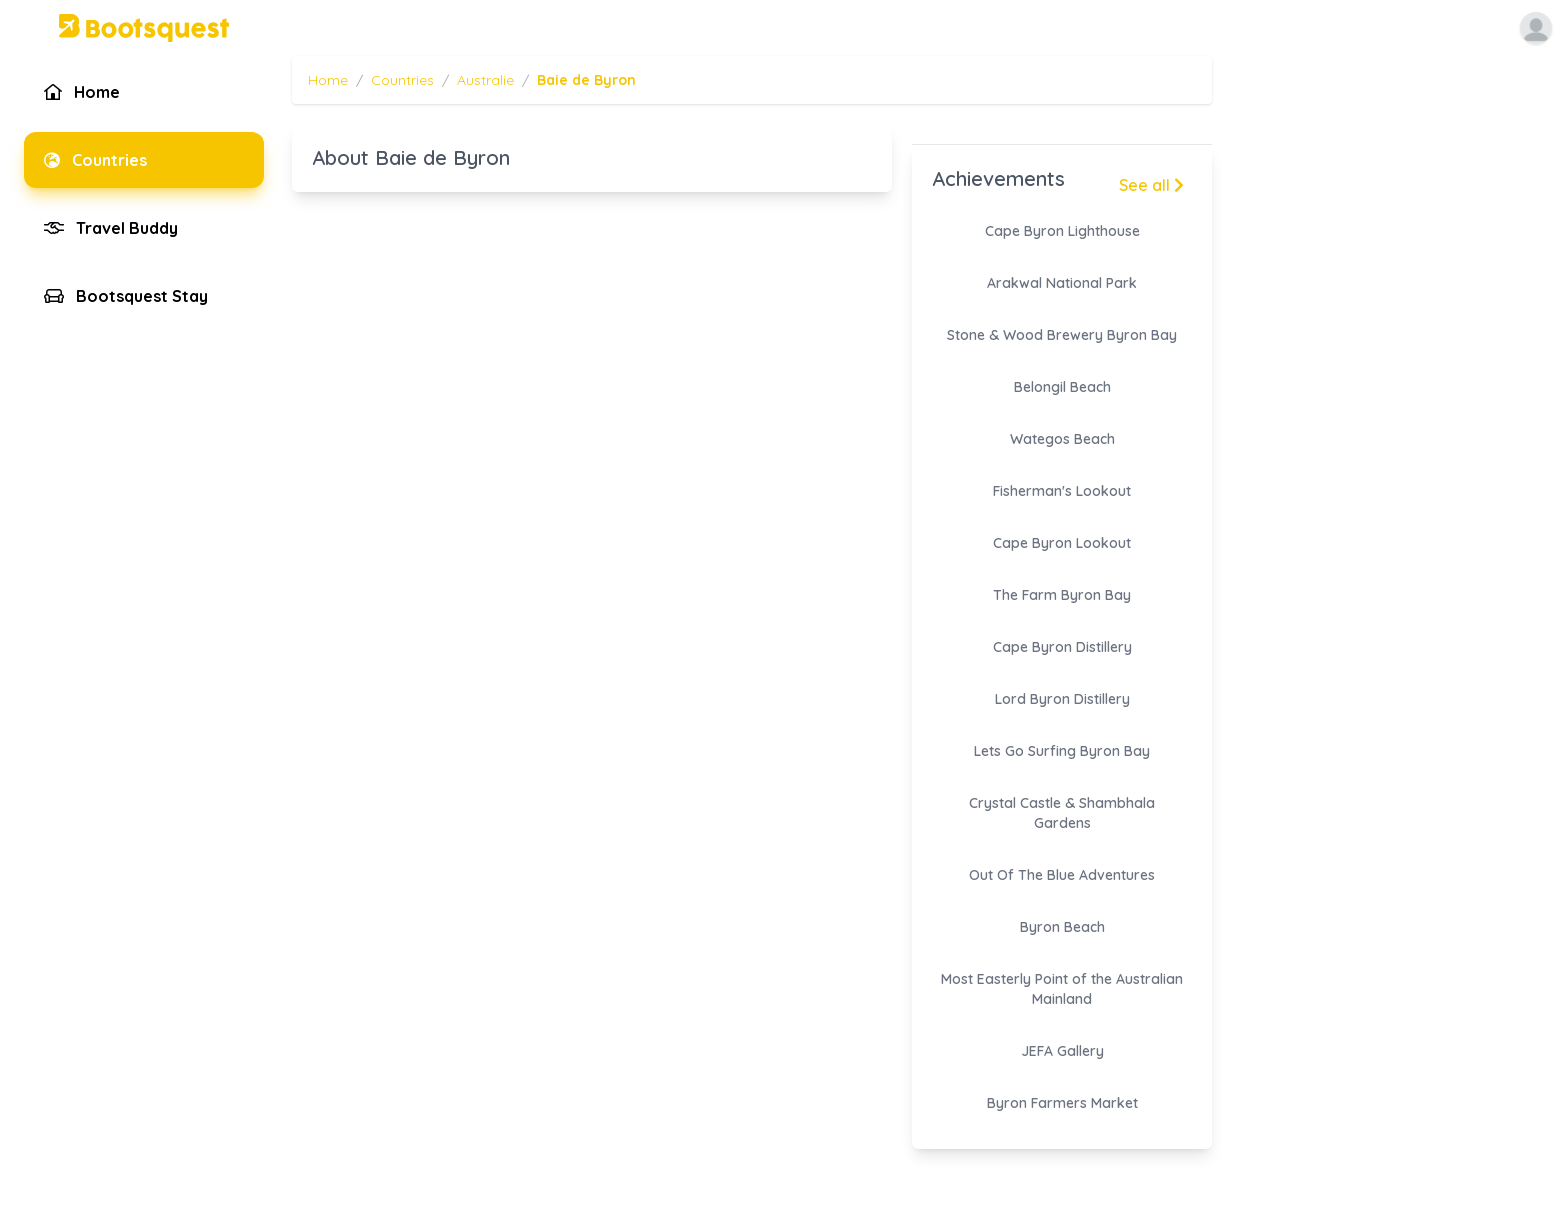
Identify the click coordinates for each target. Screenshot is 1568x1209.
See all (1151, 185)
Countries (402, 80)
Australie (485, 80)
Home (328, 80)
